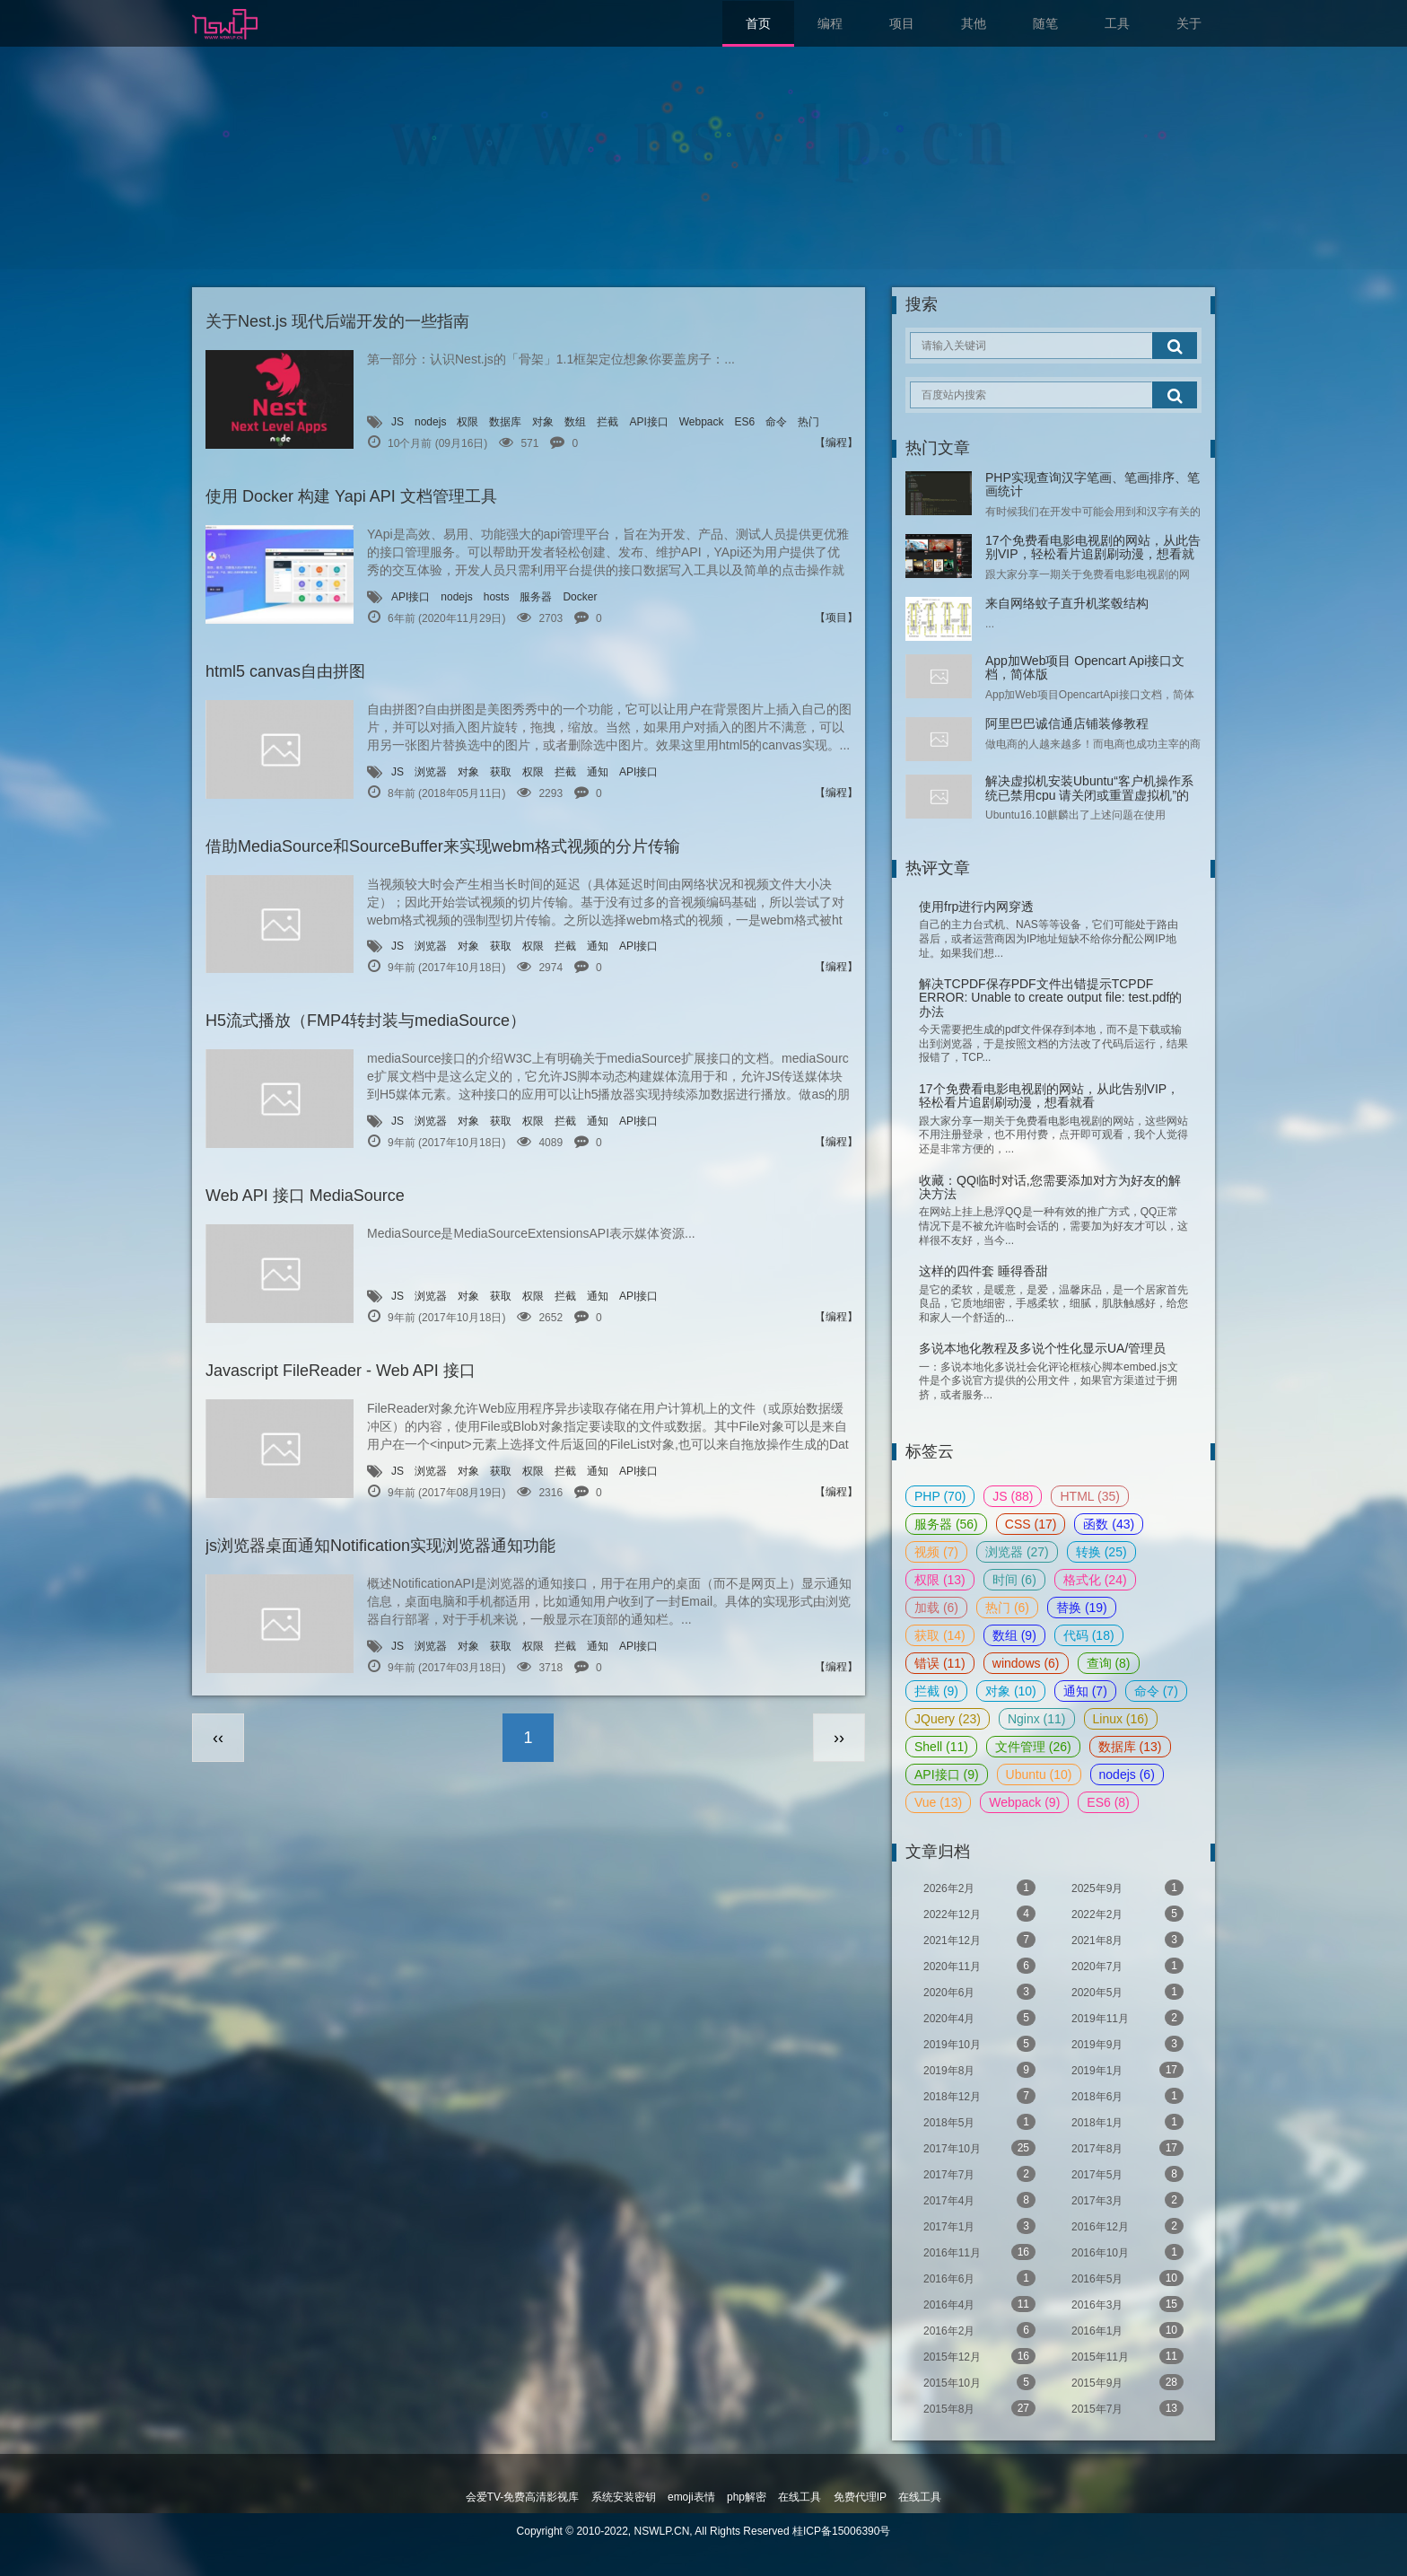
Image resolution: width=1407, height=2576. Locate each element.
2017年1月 (979, 2226)
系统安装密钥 (623, 2497)
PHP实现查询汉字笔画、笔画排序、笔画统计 (1092, 484)
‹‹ (218, 1738)
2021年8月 (1127, 1940)
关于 (1189, 23)
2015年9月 (1127, 2382)
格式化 (1095, 1580)
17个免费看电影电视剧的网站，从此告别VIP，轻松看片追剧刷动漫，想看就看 (1093, 554)
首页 (758, 23)
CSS (1031, 1524)
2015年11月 (1127, 2356)
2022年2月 (1127, 1914)
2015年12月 (979, 2356)
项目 (901, 23)
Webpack (701, 422)
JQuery (947, 1719)
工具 (1117, 23)
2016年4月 (979, 2304)
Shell (941, 1746)
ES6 (745, 422)
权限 (467, 422)
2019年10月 (979, 2044)
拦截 (607, 422)
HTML (1089, 1496)
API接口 (648, 422)
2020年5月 (1127, 1992)
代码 (1088, 1635)
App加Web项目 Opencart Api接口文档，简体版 (1084, 667)
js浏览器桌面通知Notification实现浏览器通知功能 (380, 1546)
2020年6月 (979, 1992)
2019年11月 (1127, 2018)
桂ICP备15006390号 (841, 2531)
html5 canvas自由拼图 (285, 671)
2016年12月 (1127, 2226)
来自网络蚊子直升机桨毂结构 (1067, 603)
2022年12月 (979, 1914)
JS (397, 422)
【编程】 (836, 442)
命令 (776, 422)
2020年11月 (979, 1966)
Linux (1121, 1719)
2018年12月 (979, 2096)
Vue (938, 1802)
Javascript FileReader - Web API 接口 (340, 1371)
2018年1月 (1127, 2122)
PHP (940, 1496)
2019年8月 (979, 2070)
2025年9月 (1127, 1887)
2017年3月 (1127, 2200)
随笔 (1045, 23)
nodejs (430, 422)
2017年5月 (1127, 2174)
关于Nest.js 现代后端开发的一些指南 (337, 321)
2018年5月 (979, 2122)
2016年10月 (1127, 2252)
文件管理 (1033, 1746)
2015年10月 (979, 2382)
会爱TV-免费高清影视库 (523, 2497)
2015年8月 (979, 2408)
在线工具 (799, 2497)
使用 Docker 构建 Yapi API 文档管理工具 (351, 496)
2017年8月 (1127, 2148)
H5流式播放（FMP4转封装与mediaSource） (365, 1021)
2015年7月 (1127, 2408)
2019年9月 (1127, 2044)
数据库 (505, 422)
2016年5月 (1127, 2278)
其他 (973, 23)
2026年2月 (979, 1887)
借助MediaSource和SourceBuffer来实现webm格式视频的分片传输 (442, 846)
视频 (936, 1552)
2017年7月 (979, 2174)
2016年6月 (979, 2278)
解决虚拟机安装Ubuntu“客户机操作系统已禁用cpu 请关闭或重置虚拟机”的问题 (1089, 795)
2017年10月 (979, 2148)
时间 (1014, 1580)
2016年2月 (979, 2330)
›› (839, 1738)
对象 (543, 422)
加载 (936, 1607)
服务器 (536, 597)
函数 (1108, 1524)
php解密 (746, 2497)
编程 (830, 23)
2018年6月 (1127, 2096)
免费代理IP (860, 2497)
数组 (575, 422)
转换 (1101, 1552)
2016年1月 (1127, 2330)
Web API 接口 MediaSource (305, 1196)
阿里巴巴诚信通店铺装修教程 (1067, 723)
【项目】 (836, 617)
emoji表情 (691, 2497)
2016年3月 (1127, 2304)
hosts (497, 597)
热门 (808, 422)
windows (1026, 1663)
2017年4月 (979, 2200)
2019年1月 (1127, 2070)
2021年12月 (979, 1940)
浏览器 (431, 772)
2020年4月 (979, 2018)
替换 (1081, 1607)
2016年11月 (979, 2252)
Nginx (1037, 1719)
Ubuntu (1039, 1774)
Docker (580, 597)
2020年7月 (1127, 1966)
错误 (940, 1663)
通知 (597, 772)
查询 (1109, 1663)
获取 (500, 772)
